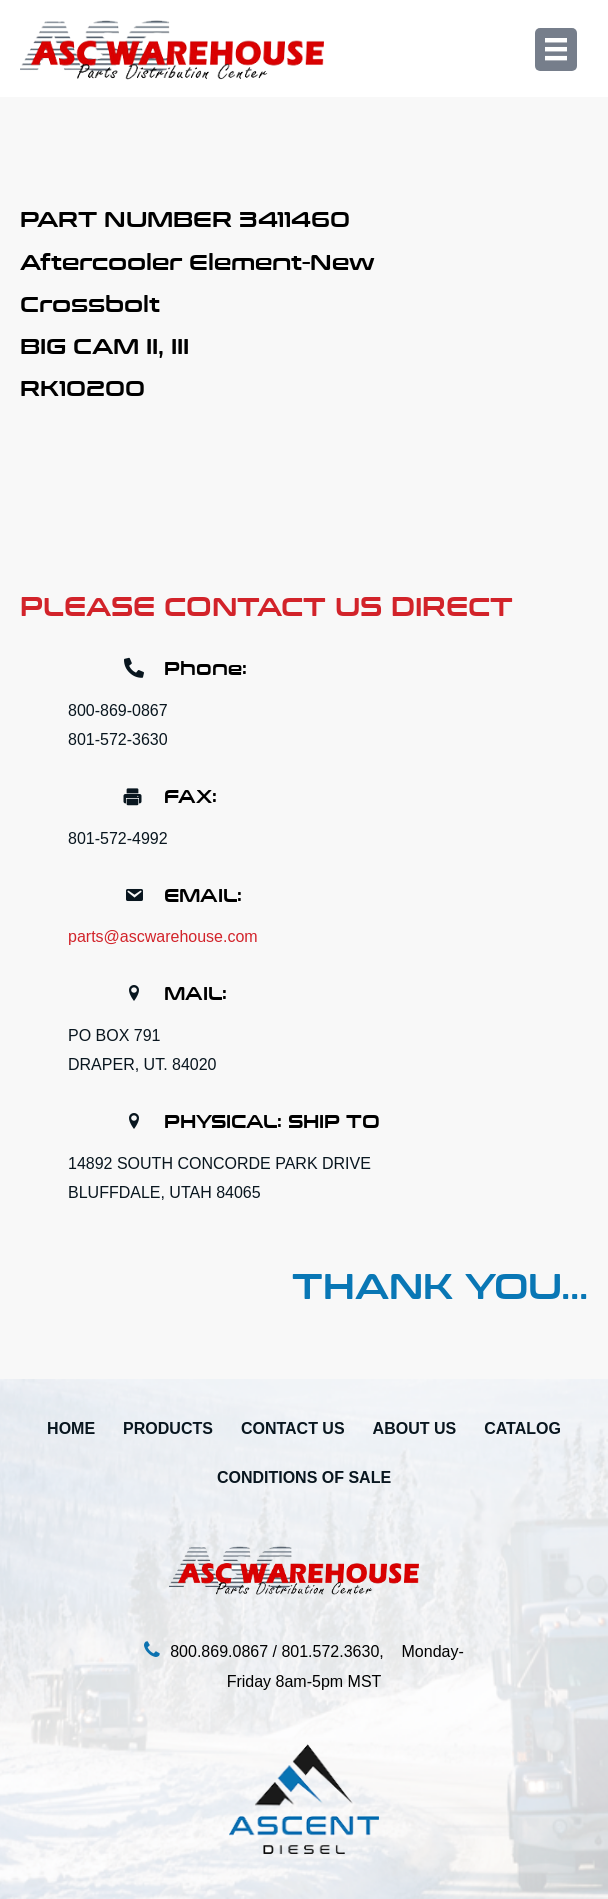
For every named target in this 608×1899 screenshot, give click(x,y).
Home (71, 1428)
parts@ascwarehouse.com (163, 936)
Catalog (522, 1428)
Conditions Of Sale (304, 1477)
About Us (415, 1428)
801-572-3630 (118, 739)
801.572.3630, (341, 1651)
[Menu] (556, 49)
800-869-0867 (118, 710)
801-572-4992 (118, 838)
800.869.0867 (219, 1651)
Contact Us (293, 1428)
